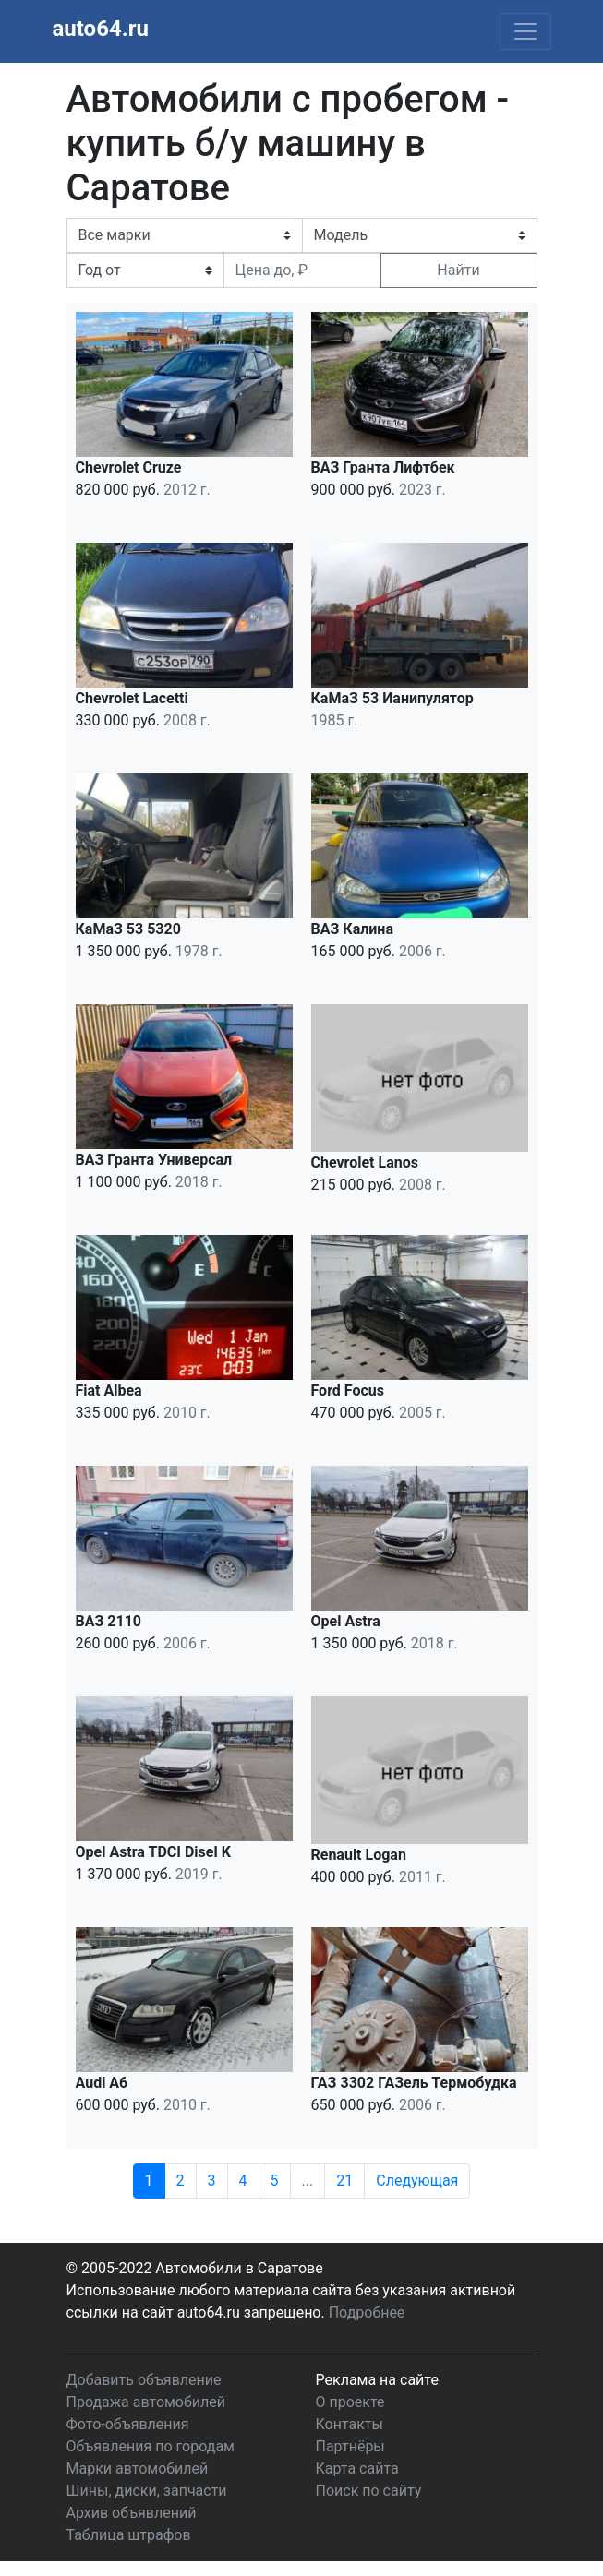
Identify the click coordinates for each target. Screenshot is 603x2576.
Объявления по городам (150, 2446)
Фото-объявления (127, 2424)
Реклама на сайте (377, 2380)
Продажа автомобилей (145, 2402)
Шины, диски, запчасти (146, 2490)
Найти (458, 270)
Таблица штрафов (128, 2535)
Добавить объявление (144, 2380)
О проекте (350, 2402)
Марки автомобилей (137, 2468)
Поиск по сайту (369, 2490)
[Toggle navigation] (525, 31)
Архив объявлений (131, 2513)
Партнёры (350, 2446)
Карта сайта (357, 2468)
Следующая (417, 2180)
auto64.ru (101, 29)
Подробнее (367, 2312)
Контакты (349, 2424)
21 (344, 2180)
